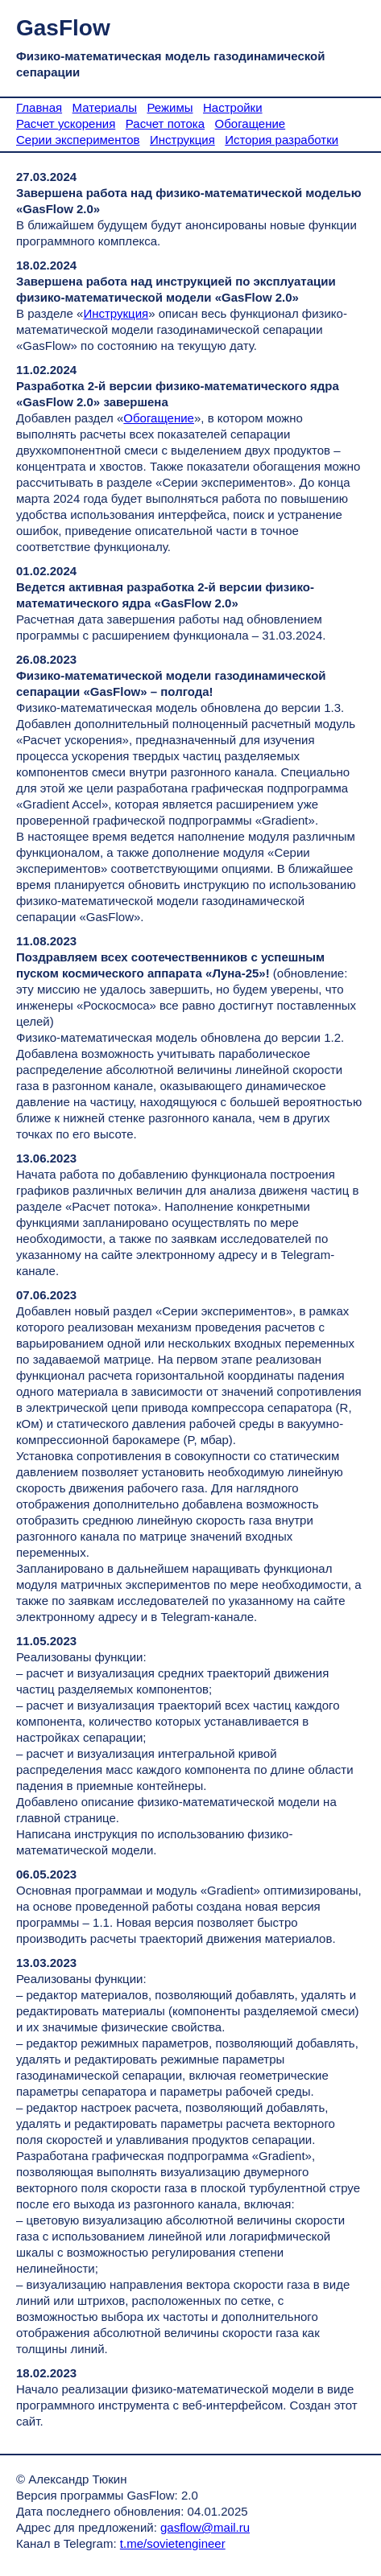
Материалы (104, 107)
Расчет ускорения (65, 123)
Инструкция (182, 139)
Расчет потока (165, 123)
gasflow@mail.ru (205, 2527)
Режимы (170, 107)
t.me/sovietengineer (173, 2543)
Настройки (233, 107)
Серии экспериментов (77, 139)
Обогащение (250, 123)
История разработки (281, 139)
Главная (39, 107)
